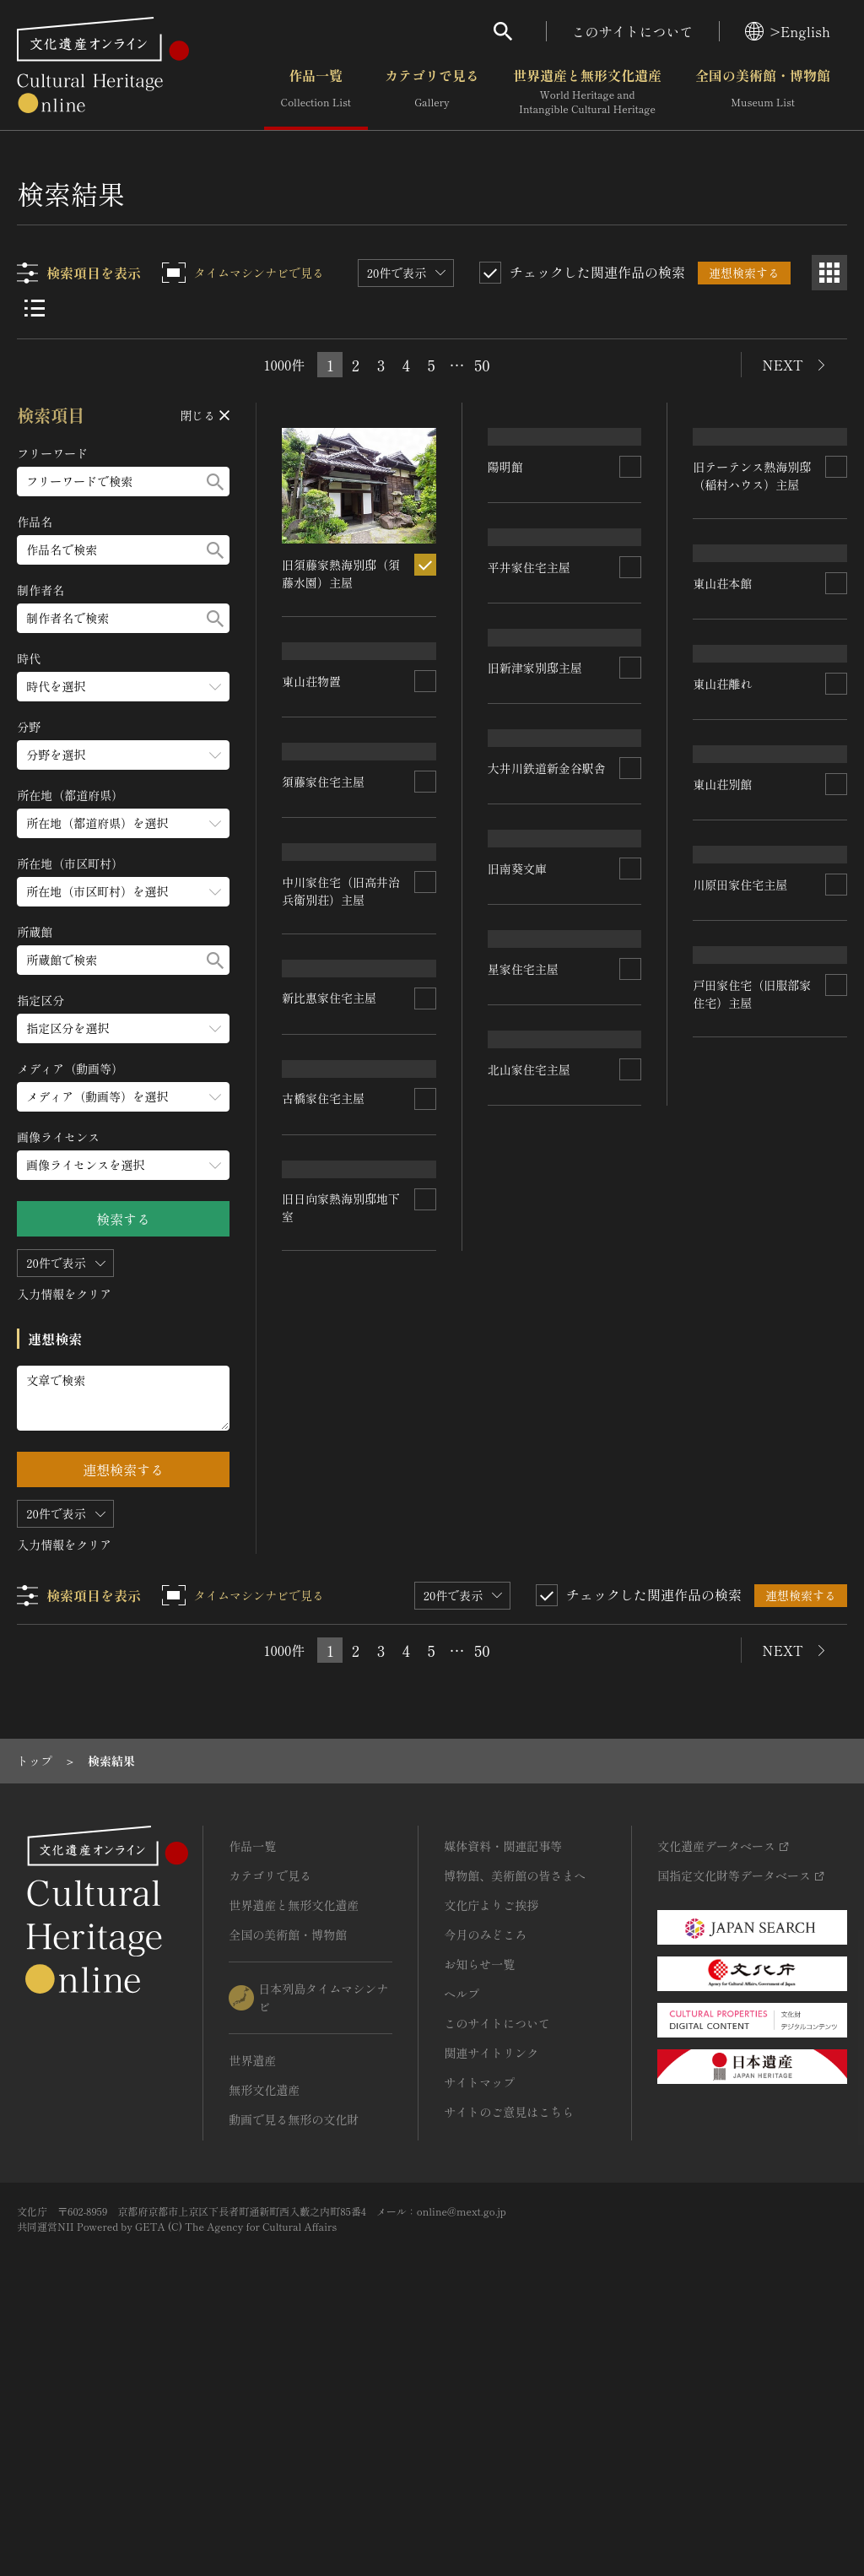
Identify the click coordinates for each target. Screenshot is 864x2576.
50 (481, 365)
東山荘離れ (312, 963)
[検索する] (216, 481)
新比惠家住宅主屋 (330, 1337)
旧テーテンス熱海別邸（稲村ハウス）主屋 (547, 723)
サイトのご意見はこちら (509, 2353)
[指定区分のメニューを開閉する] (124, 1028)
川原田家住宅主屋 (535, 1299)
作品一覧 (316, 92)
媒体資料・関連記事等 (503, 2087)
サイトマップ (479, 2323)
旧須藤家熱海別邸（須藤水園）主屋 (342, 573)
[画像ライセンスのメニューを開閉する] (124, 1165)
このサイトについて (633, 31)
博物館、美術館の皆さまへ (515, 2116)
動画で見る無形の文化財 (294, 2360)
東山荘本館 (723, 551)
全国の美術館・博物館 (762, 92)
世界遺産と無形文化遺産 (587, 92)
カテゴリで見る (432, 92)
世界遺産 (252, 2301)
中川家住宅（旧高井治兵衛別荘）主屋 (753, 1222)
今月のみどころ (485, 2175)
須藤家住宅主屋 (529, 915)
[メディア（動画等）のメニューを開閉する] (124, 1097)
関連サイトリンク (491, 2294)
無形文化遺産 (264, 2331)
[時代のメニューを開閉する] (124, 686)
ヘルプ (461, 2235)
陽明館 (505, 551)
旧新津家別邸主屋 (741, 935)
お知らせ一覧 (479, 2205)
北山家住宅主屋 (735, 1624)
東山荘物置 (723, 736)
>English (787, 31)
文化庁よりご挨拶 (491, 2146)
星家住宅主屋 (318, 1505)
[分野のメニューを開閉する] (124, 755)
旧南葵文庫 (517, 1508)
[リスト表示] (34, 308)
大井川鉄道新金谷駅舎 (342, 1151)
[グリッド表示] (829, 272)
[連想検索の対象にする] (425, 565)
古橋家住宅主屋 (735, 1427)
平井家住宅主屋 (324, 778)
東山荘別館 (517, 1101)
